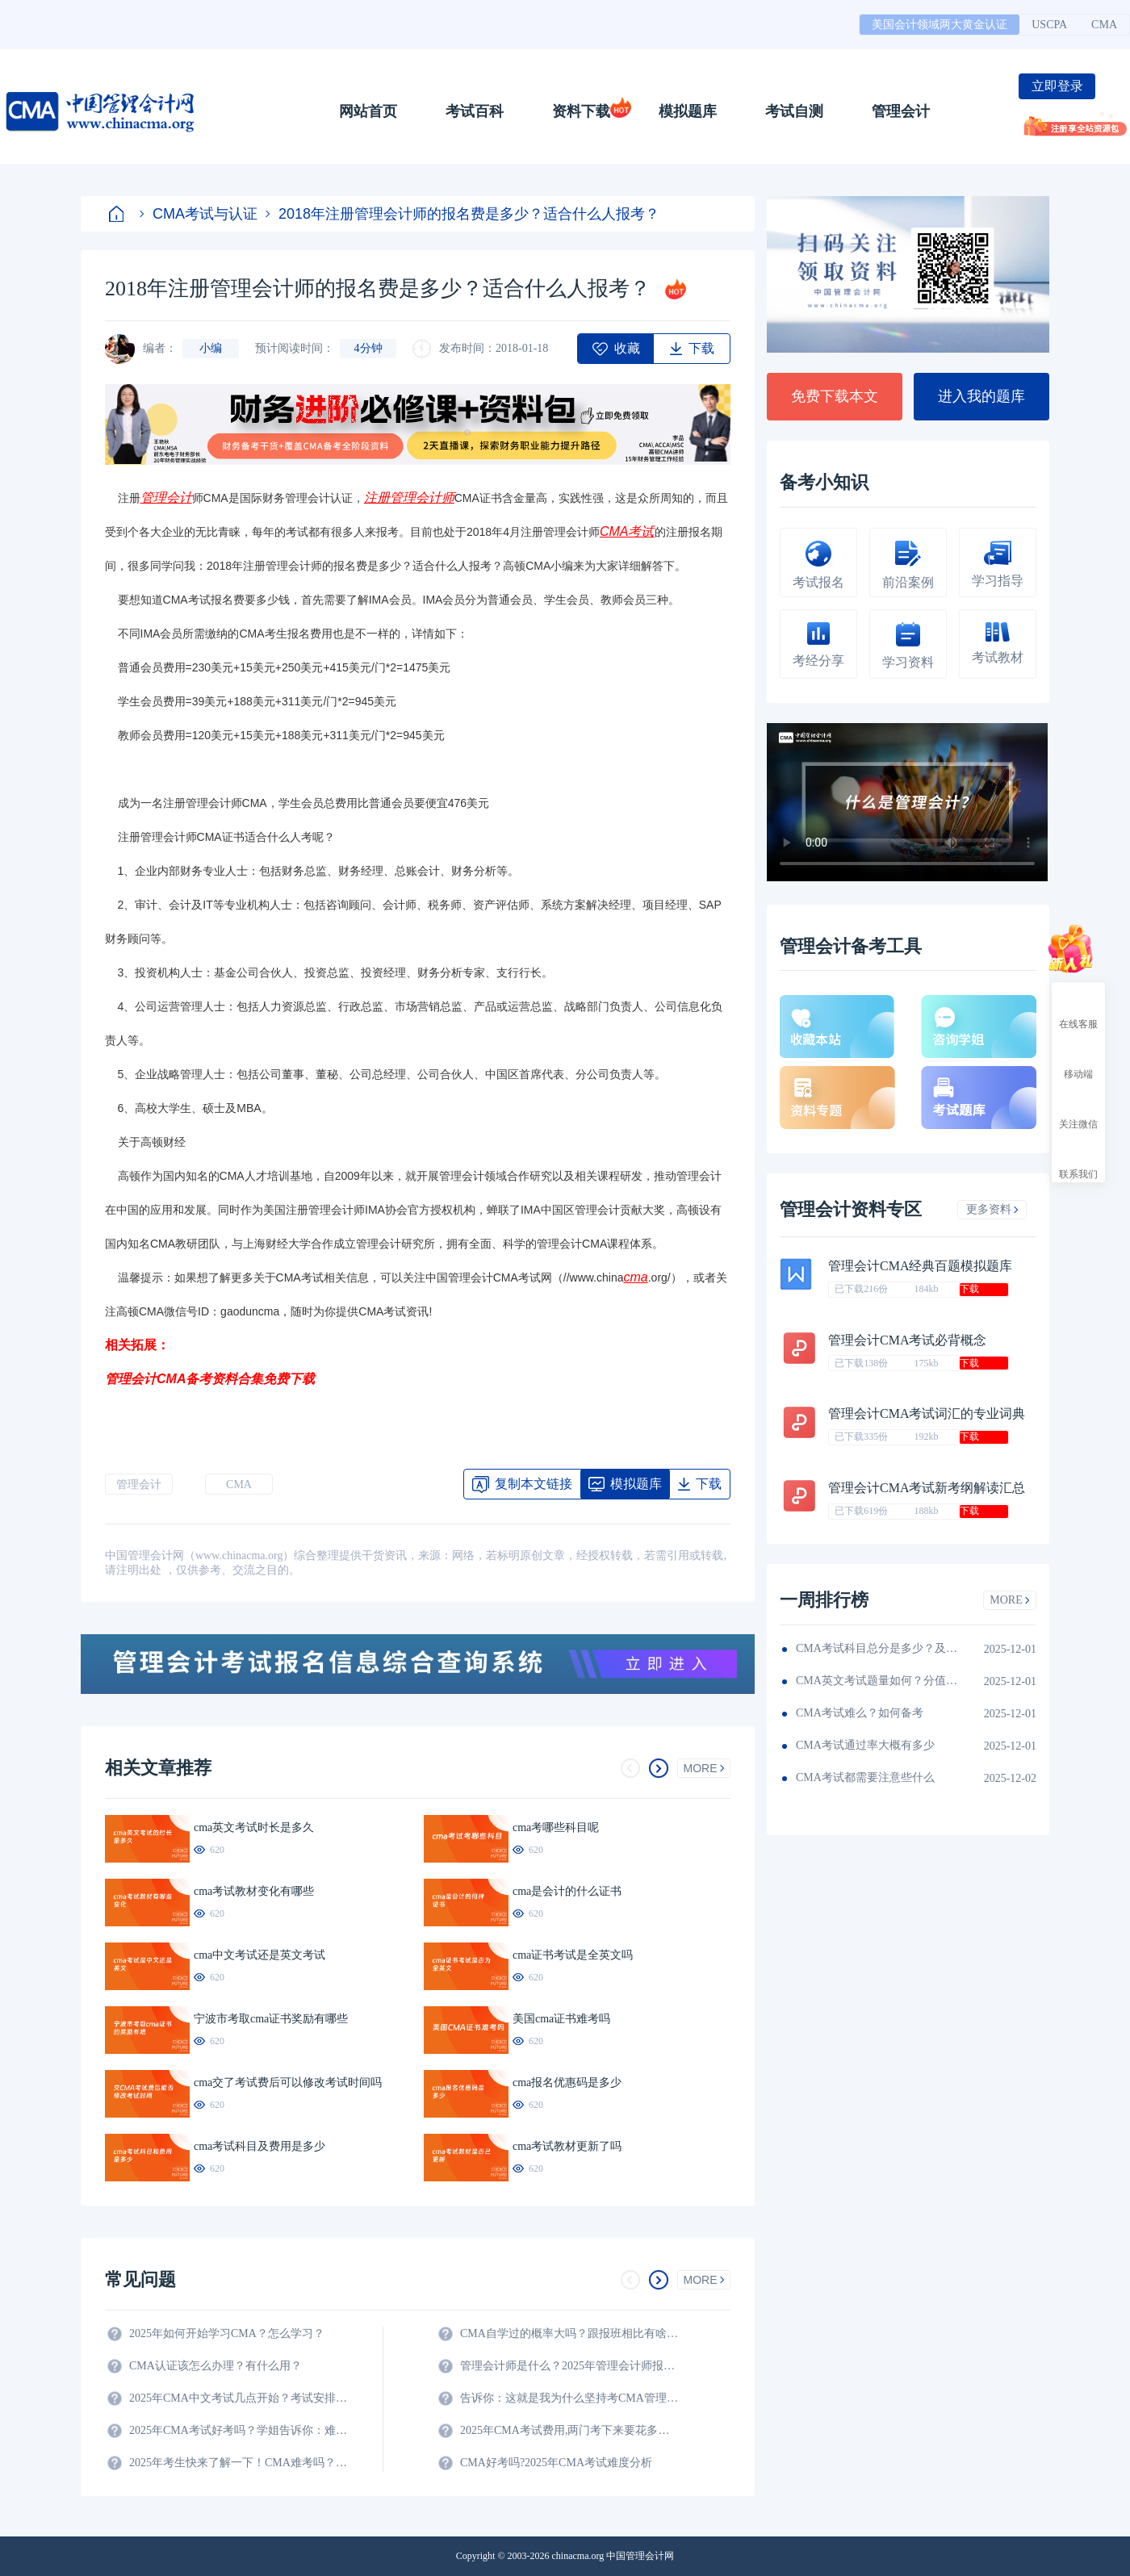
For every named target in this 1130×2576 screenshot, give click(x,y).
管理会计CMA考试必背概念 (907, 1340)
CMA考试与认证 (198, 214)
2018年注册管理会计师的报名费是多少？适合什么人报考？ (462, 214)
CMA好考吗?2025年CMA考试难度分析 (556, 2463)
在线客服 (1078, 1009)
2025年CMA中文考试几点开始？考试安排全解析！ (238, 2398)
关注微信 (1078, 1109)
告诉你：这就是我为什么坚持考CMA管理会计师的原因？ (569, 2398)
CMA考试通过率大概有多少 (865, 1745)
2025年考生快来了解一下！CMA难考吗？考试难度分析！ (238, 2463)
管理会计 (901, 111)
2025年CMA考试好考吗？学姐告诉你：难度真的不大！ (238, 2430)
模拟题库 (688, 111)
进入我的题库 (981, 396)
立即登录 (1057, 86)
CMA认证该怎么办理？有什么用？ (215, 2366)
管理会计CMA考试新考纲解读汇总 (926, 1488)
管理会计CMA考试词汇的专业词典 (926, 1413)
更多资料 (992, 1209)
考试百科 (475, 111)
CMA (1104, 25)
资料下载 (581, 111)
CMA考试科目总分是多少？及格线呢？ (876, 1648)
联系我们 (1078, 1159)
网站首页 (368, 111)
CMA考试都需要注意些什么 (865, 1777)
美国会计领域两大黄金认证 (939, 25)
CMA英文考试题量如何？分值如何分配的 (876, 1681)
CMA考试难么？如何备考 (859, 1713)
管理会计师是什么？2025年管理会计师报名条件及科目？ (569, 2366)
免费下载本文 (834, 396)
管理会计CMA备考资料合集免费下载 (210, 1379)
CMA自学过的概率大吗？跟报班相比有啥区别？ (569, 2333)
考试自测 (794, 111)
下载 (969, 1288)
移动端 (1078, 1059)
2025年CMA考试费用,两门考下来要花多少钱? (569, 2430)
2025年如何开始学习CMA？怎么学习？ (226, 2333)
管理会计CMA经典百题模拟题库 (920, 1266)
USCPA (1049, 25)
